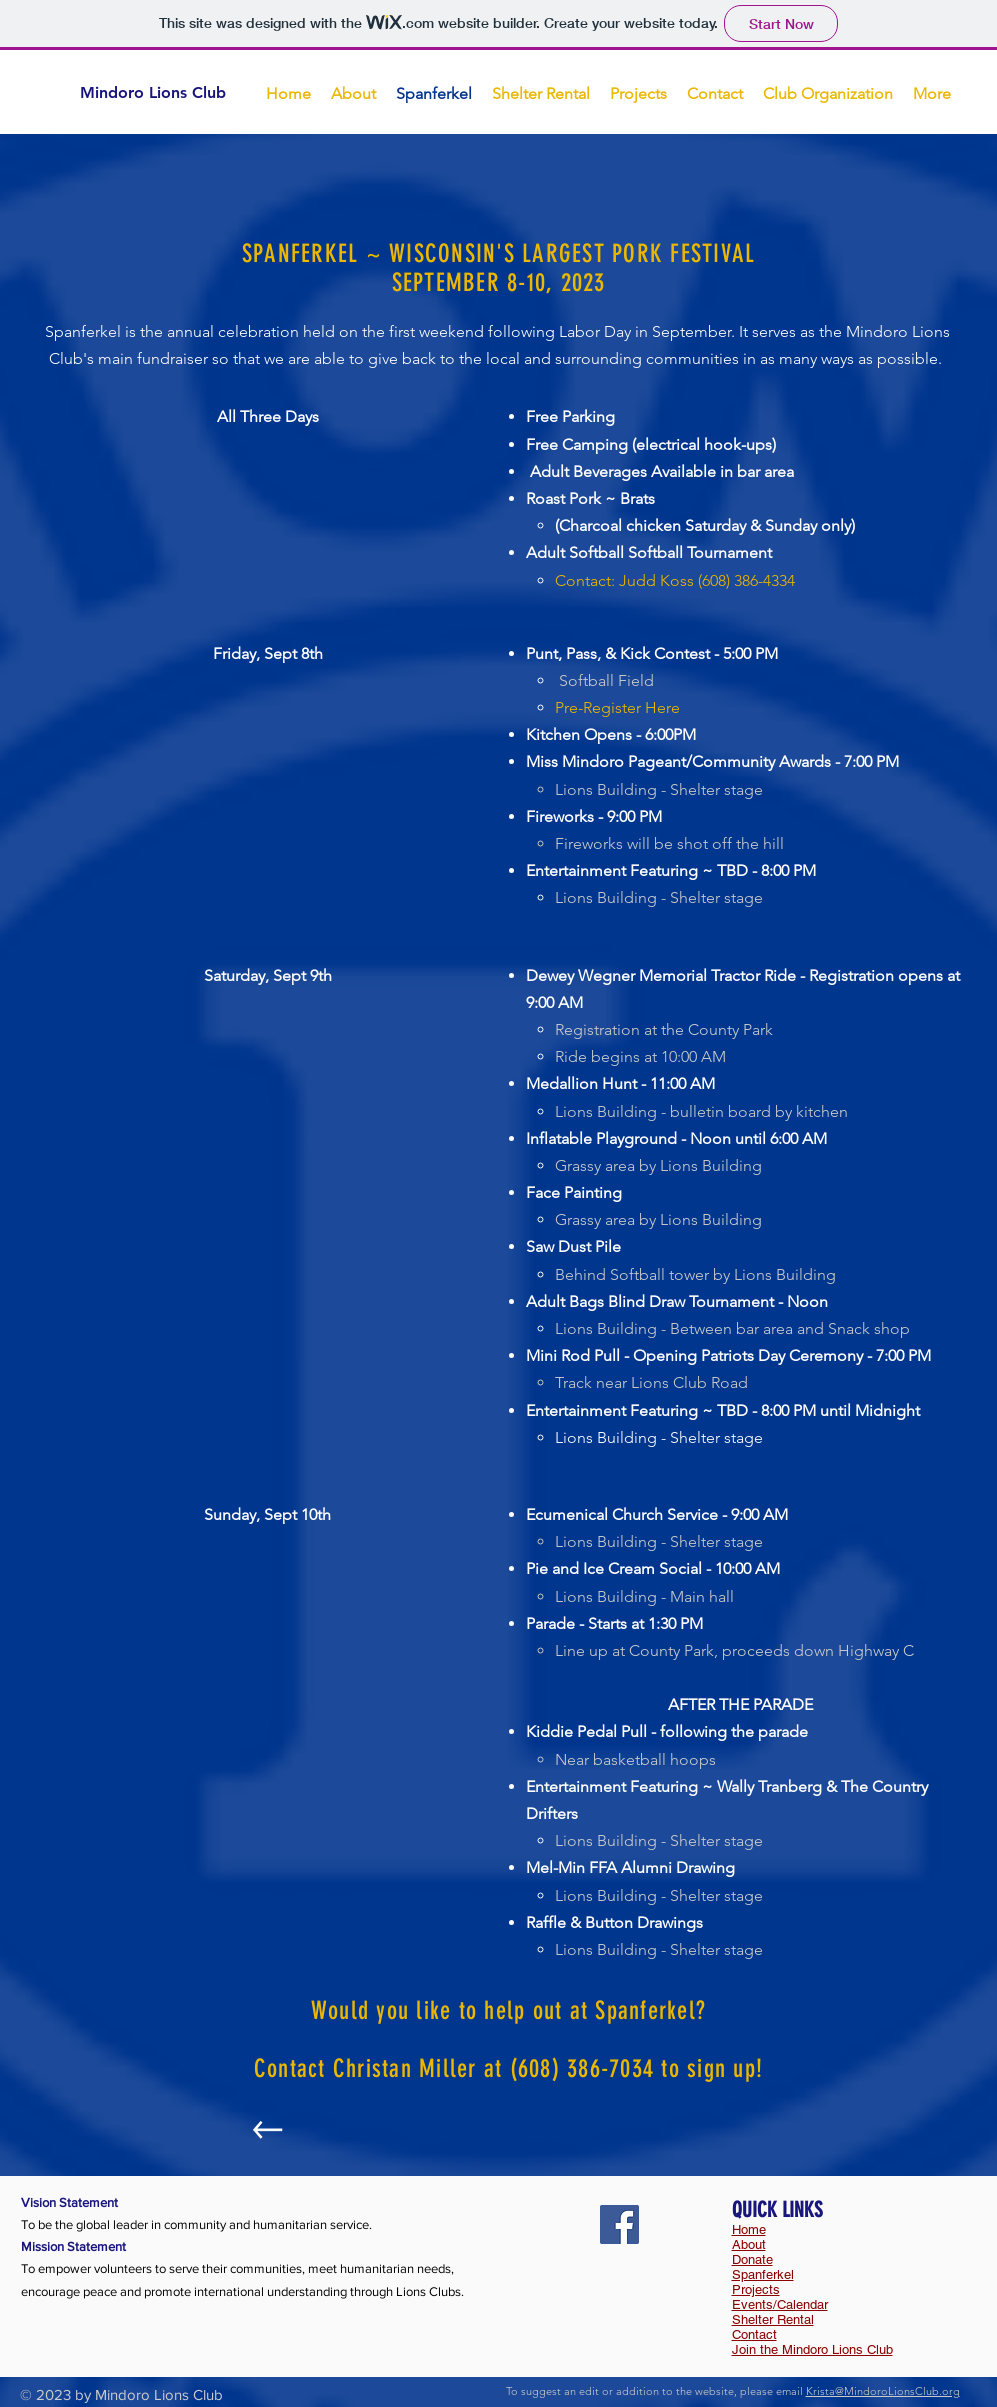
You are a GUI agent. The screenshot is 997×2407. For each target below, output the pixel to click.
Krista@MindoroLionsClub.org (883, 2391)
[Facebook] (619, 2224)
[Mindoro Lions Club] (171, 93)
